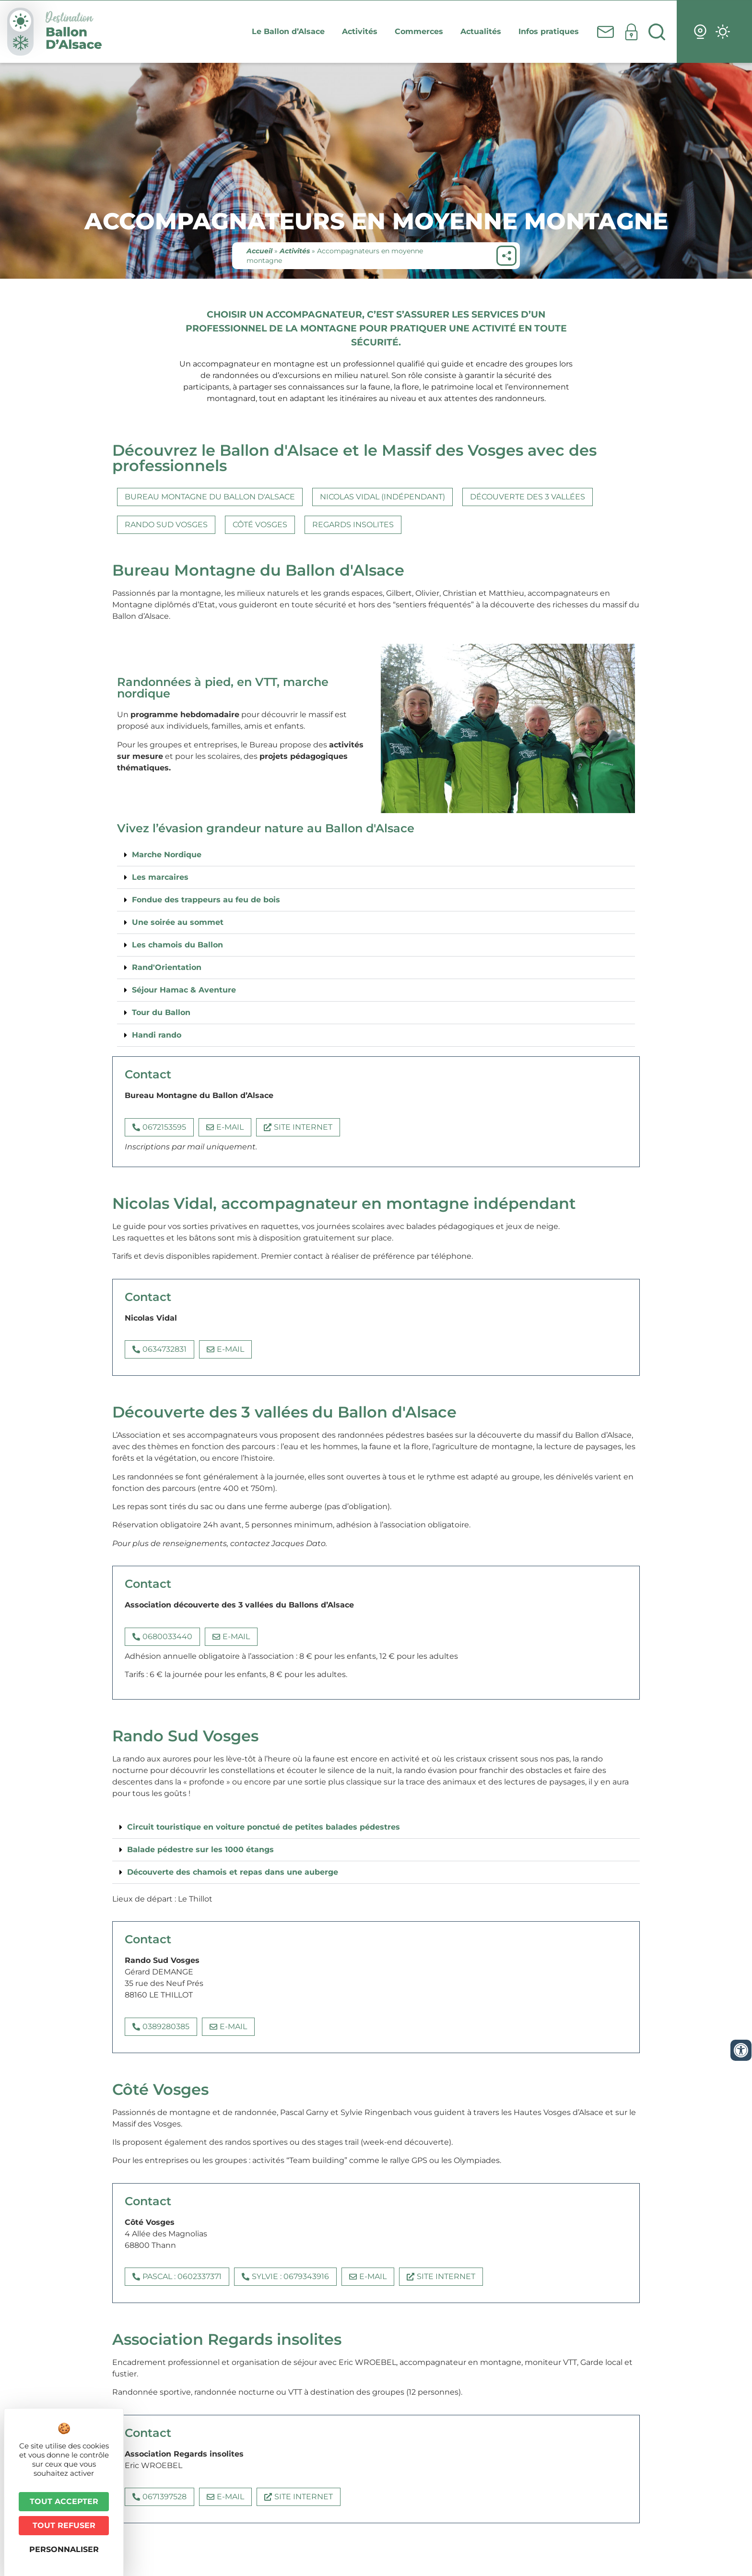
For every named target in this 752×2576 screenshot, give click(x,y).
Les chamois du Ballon (177, 944)
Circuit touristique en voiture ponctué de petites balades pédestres (263, 1827)
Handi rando (156, 1035)
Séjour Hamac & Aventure (184, 989)
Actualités (483, 31)
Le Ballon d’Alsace (290, 31)
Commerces (421, 31)
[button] (376, 855)
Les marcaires (160, 877)
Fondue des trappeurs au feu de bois (206, 899)
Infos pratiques (551, 31)
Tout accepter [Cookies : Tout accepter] (64, 2501)
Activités (362, 31)
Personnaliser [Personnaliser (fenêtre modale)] (64, 2549)
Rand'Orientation (166, 967)
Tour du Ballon (161, 1012)
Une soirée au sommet (177, 922)
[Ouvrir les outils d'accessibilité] (741, 2050)
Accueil (259, 251)
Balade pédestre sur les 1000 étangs (200, 1849)
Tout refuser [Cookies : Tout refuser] (64, 2525)
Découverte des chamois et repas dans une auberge (232, 1872)
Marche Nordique (166, 854)
